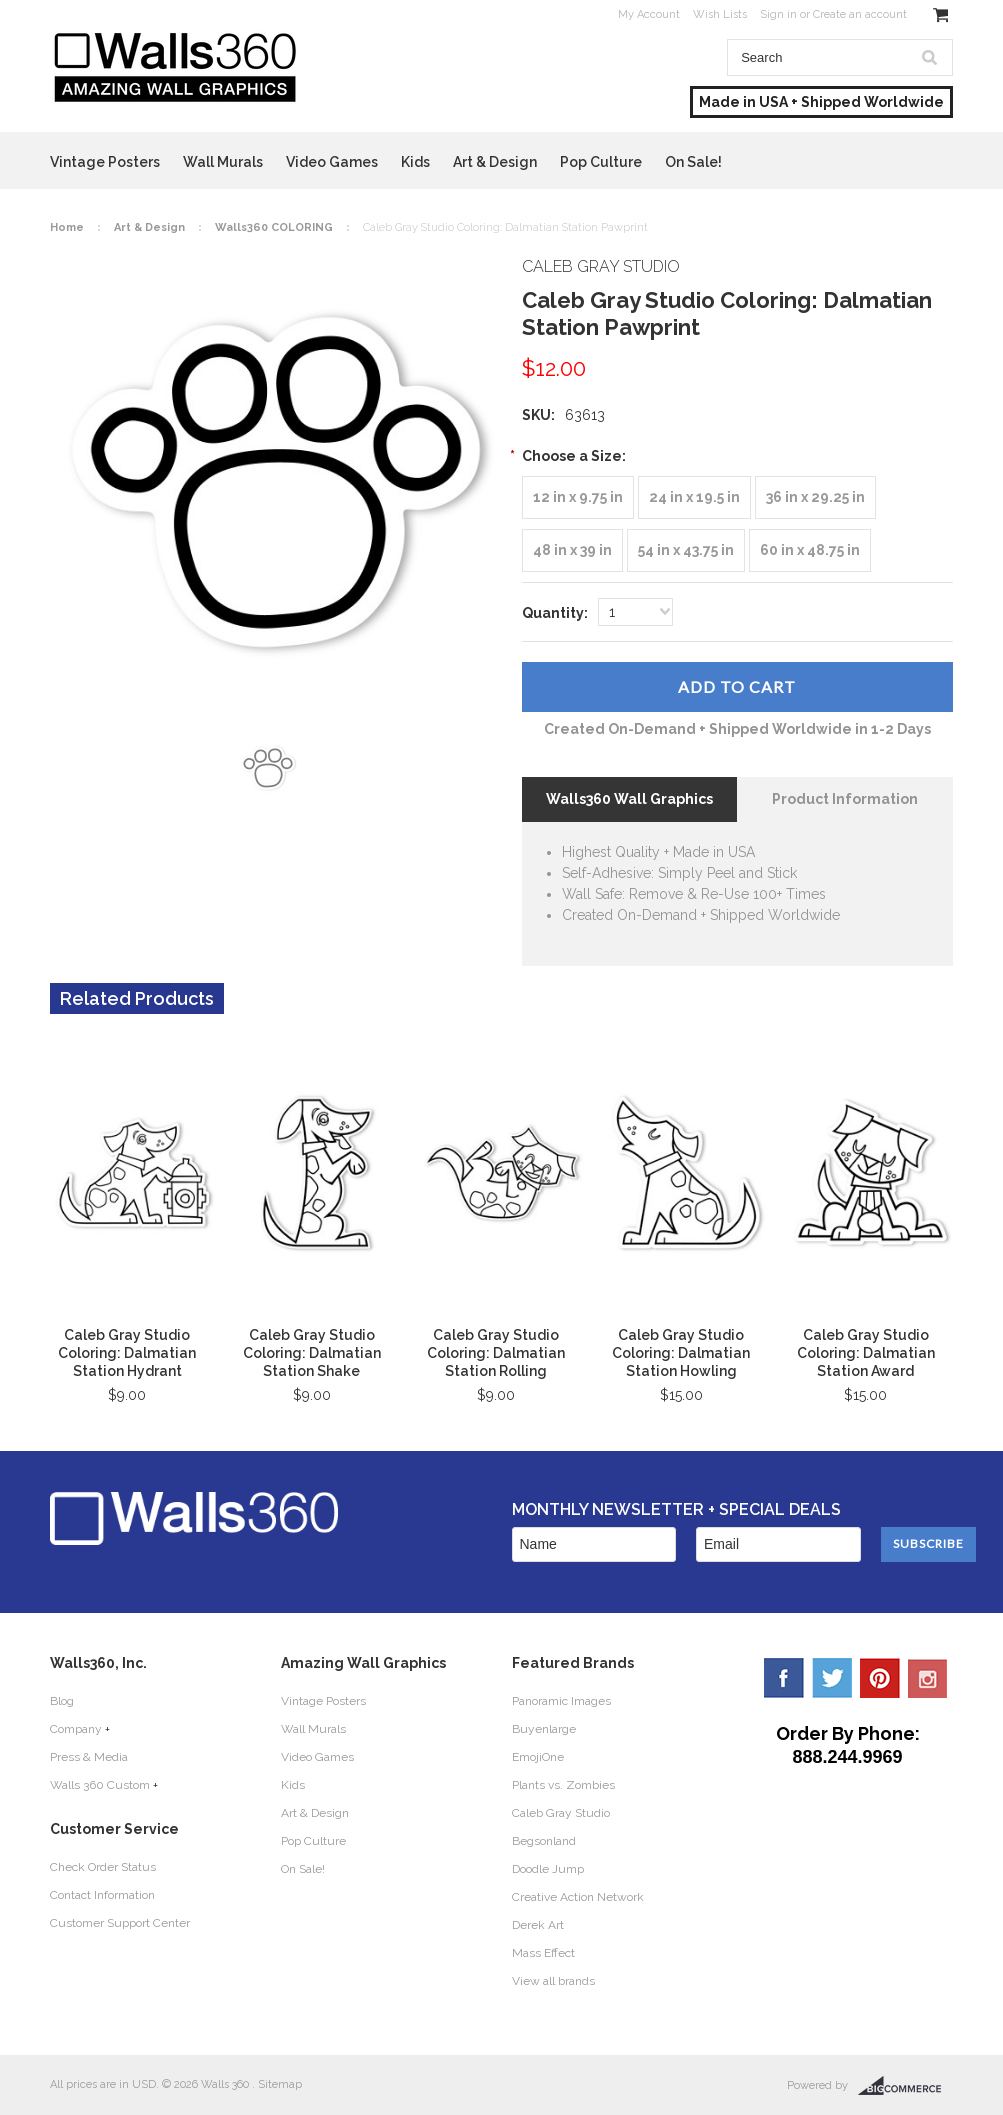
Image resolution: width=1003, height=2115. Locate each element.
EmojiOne (538, 1757)
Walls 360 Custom (100, 1785)
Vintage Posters (105, 162)
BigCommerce (905, 2086)
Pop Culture (601, 162)
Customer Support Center (120, 1923)
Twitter (832, 1678)
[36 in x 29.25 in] (815, 497)
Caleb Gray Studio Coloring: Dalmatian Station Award (866, 1353)
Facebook (784, 1678)
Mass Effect (543, 1953)
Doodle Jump (548, 1869)
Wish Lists (720, 14)
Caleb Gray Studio (561, 1813)
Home (67, 227)
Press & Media (89, 1757)
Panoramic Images (561, 1701)
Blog (62, 1701)
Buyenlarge (544, 1729)
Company (76, 1729)
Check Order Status (103, 1867)
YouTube (928, 1678)
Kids (415, 162)
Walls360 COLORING (274, 227)
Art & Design (495, 162)
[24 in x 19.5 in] (694, 497)
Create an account (860, 14)
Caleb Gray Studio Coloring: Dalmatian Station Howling (681, 1353)
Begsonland (544, 1841)
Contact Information (102, 1895)
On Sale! (693, 162)
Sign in (778, 14)
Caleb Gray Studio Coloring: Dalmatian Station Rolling (496, 1353)
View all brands (553, 1981)
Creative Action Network (578, 1897)
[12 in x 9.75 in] (578, 497)
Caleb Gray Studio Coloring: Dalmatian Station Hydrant (127, 1353)
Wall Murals (223, 162)
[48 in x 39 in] (572, 550)
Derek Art (538, 1925)
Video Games (332, 162)
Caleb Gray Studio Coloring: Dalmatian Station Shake (312, 1353)
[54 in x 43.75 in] (686, 550)
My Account (649, 14)
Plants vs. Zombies (563, 1785)
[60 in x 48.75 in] (810, 550)
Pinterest (880, 1678)
